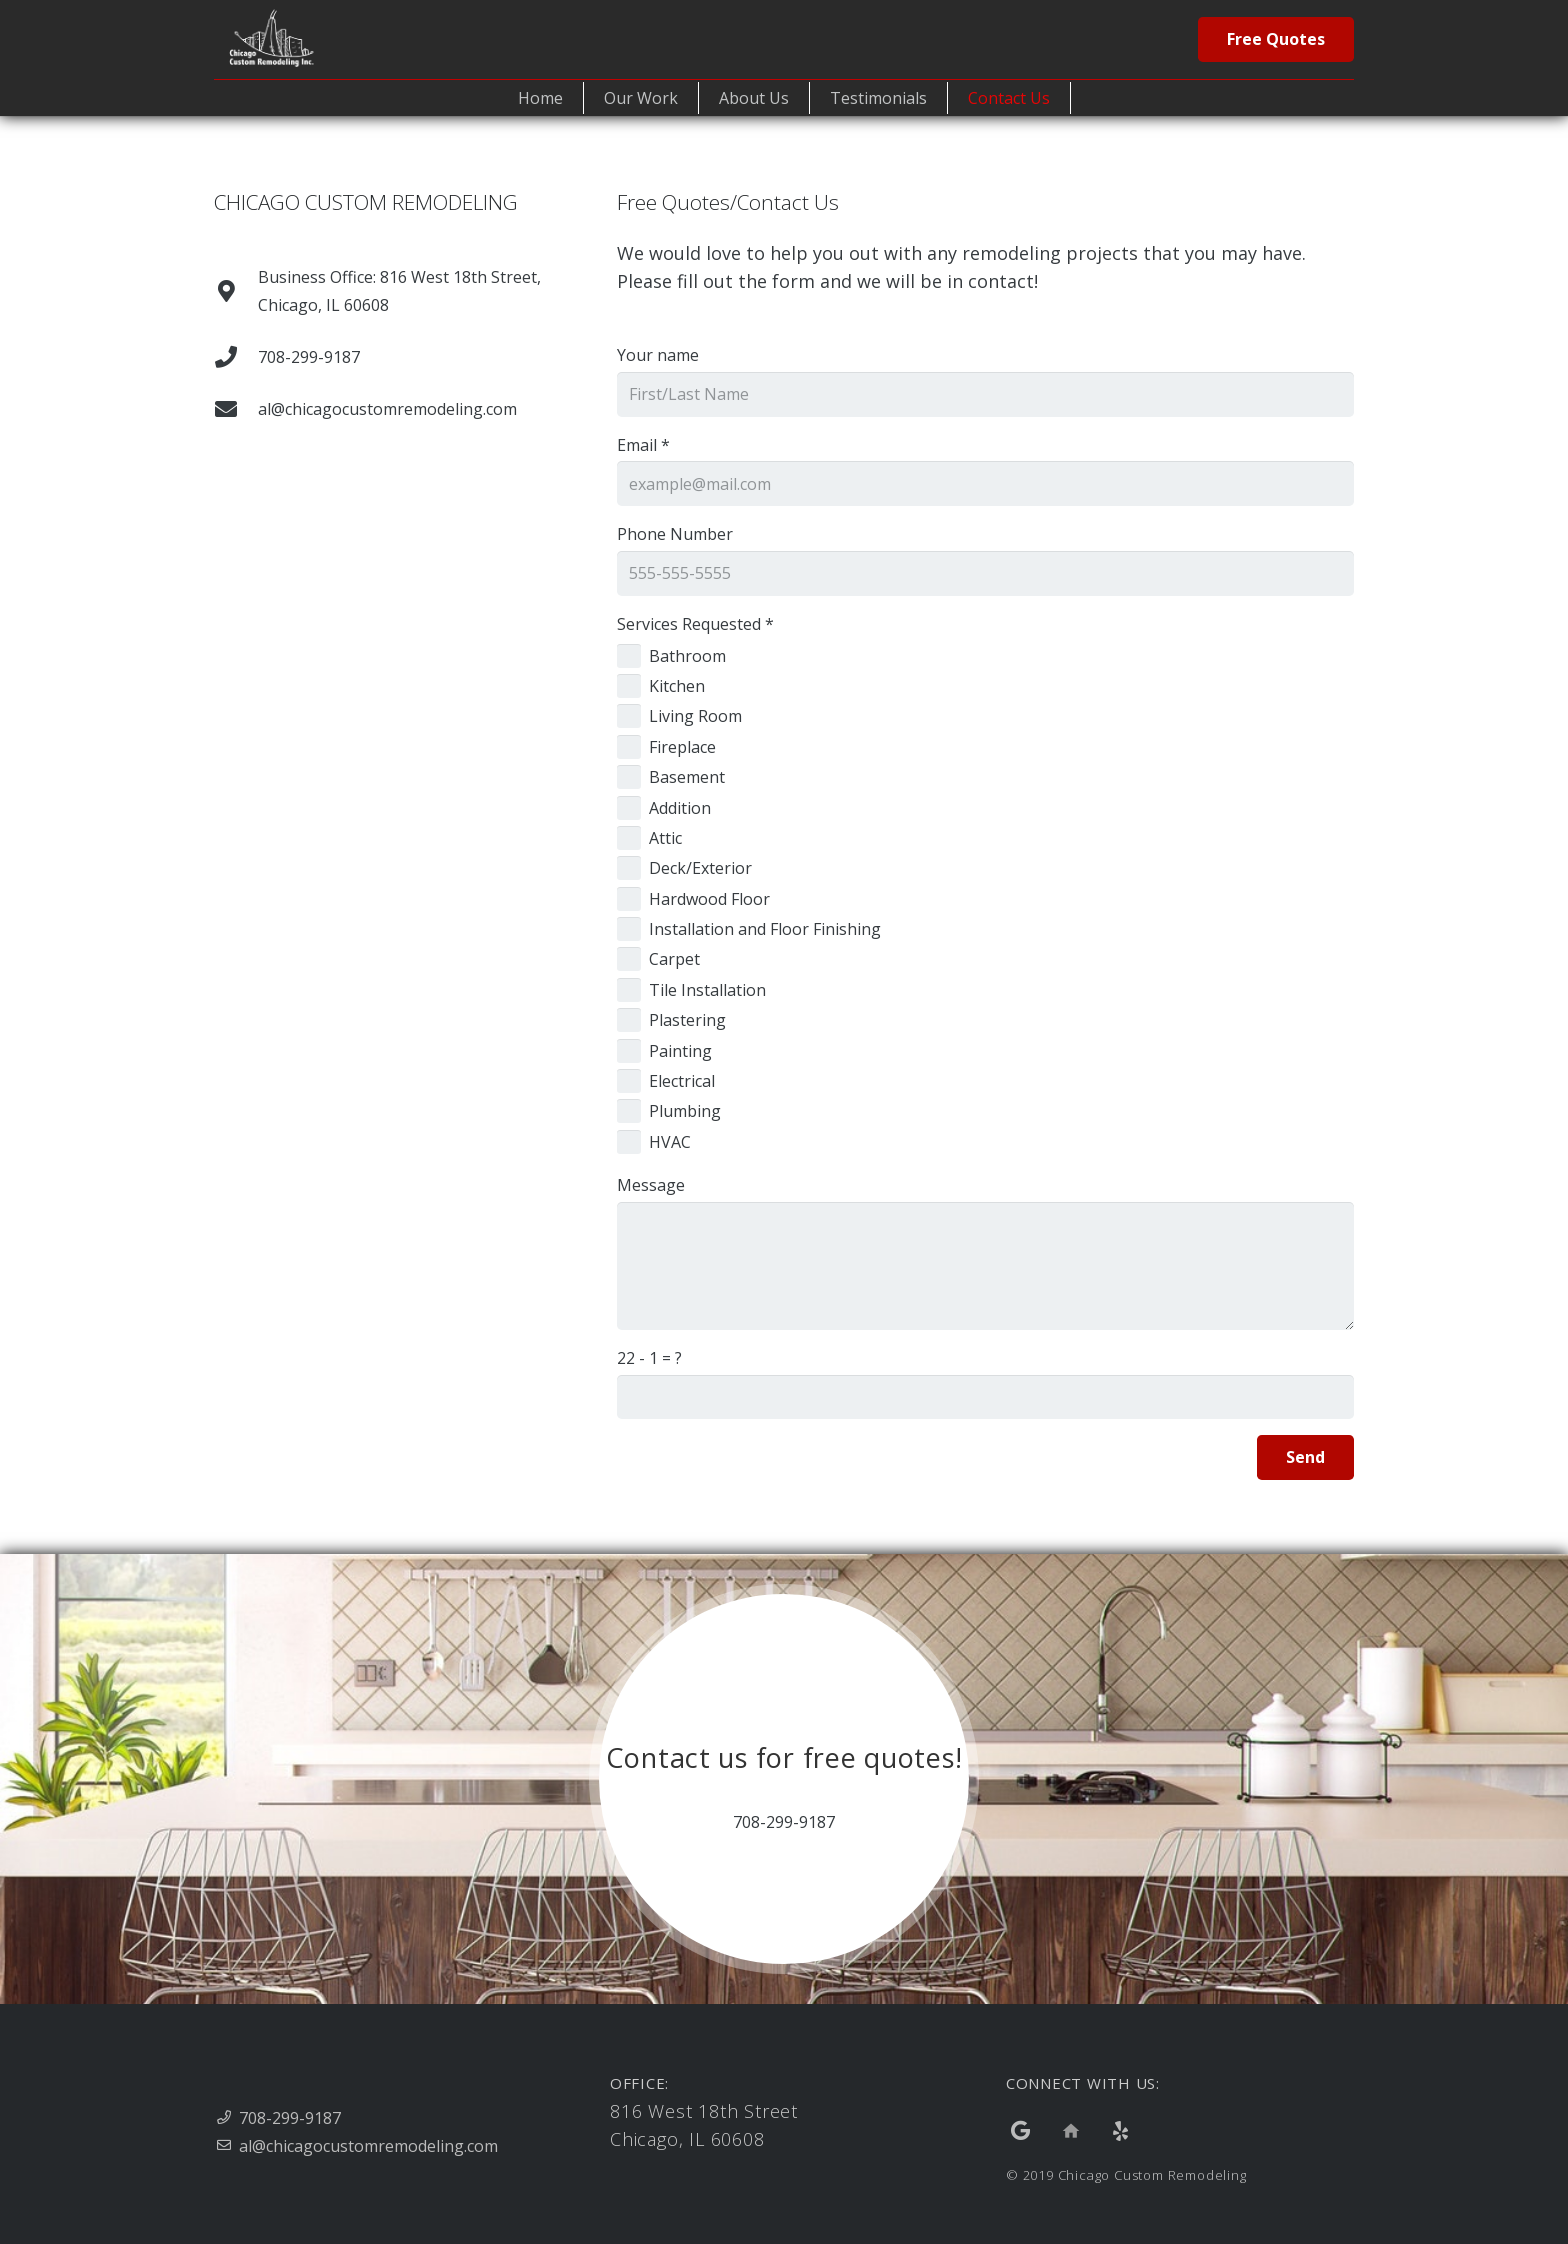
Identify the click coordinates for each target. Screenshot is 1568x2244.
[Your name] (985, 394)
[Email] (985, 483)
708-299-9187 (290, 2118)
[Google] (1021, 2131)
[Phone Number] (985, 573)
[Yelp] (1121, 2131)
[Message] (985, 1266)
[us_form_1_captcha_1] (985, 1397)
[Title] (1071, 2131)
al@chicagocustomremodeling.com (368, 2146)
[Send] (1305, 1457)
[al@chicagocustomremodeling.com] (236, 409)
